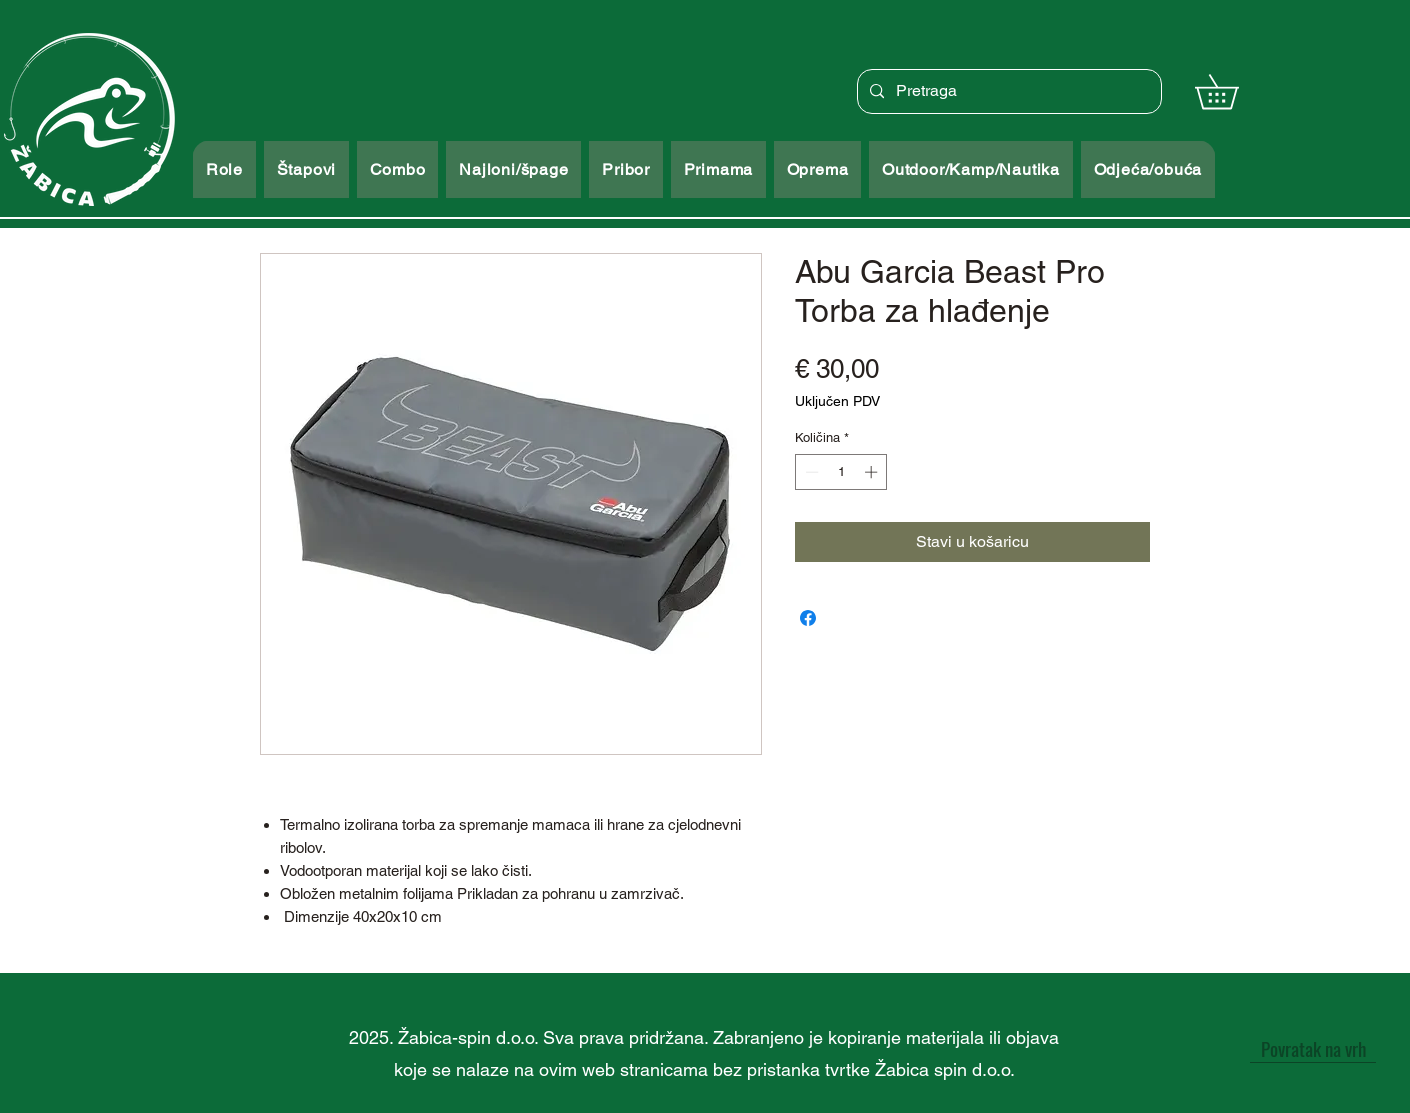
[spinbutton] (841, 472)
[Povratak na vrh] (1313, 1048)
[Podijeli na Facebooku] (808, 618)
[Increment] (873, 472)
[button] (1233, 91)
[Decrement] (810, 472)
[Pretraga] (1007, 91)
